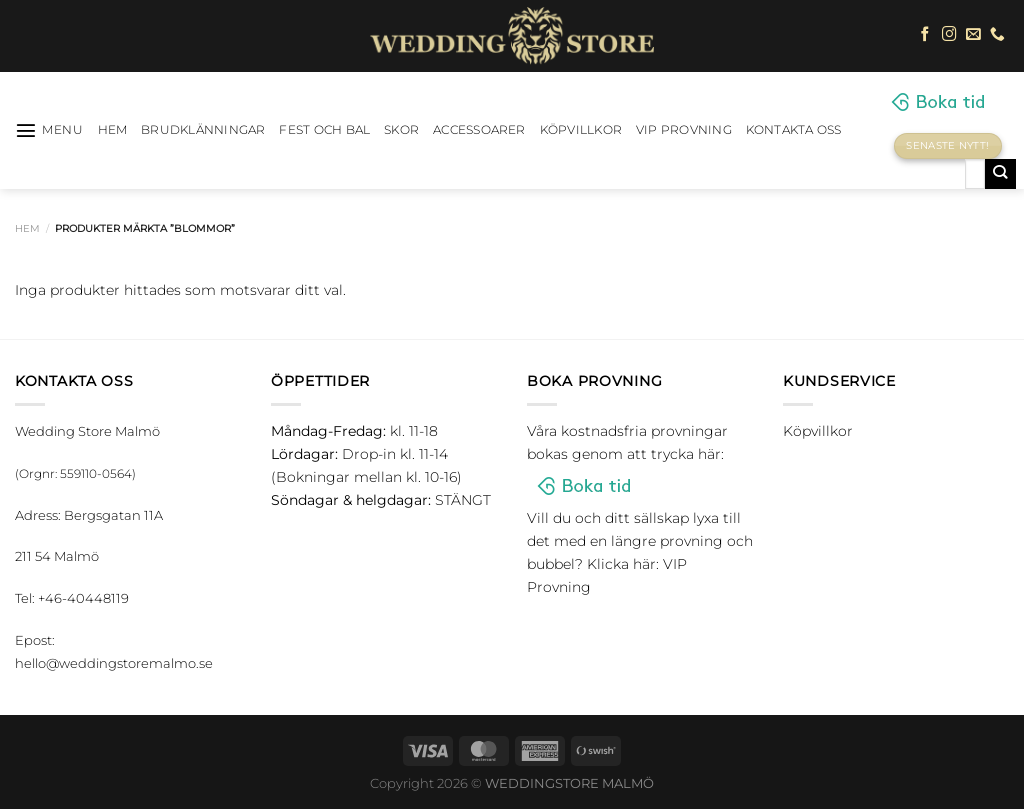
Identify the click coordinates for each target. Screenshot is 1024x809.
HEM (113, 130)
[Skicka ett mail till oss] (973, 35)
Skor (401, 130)
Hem (27, 228)
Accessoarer (479, 130)
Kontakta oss (794, 130)
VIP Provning (684, 130)
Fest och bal (324, 130)
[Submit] (1000, 174)
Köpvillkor (581, 130)
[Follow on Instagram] (949, 35)
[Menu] (49, 130)
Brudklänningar (203, 130)
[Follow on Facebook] (925, 35)
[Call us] (997, 35)
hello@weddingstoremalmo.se (114, 663)
